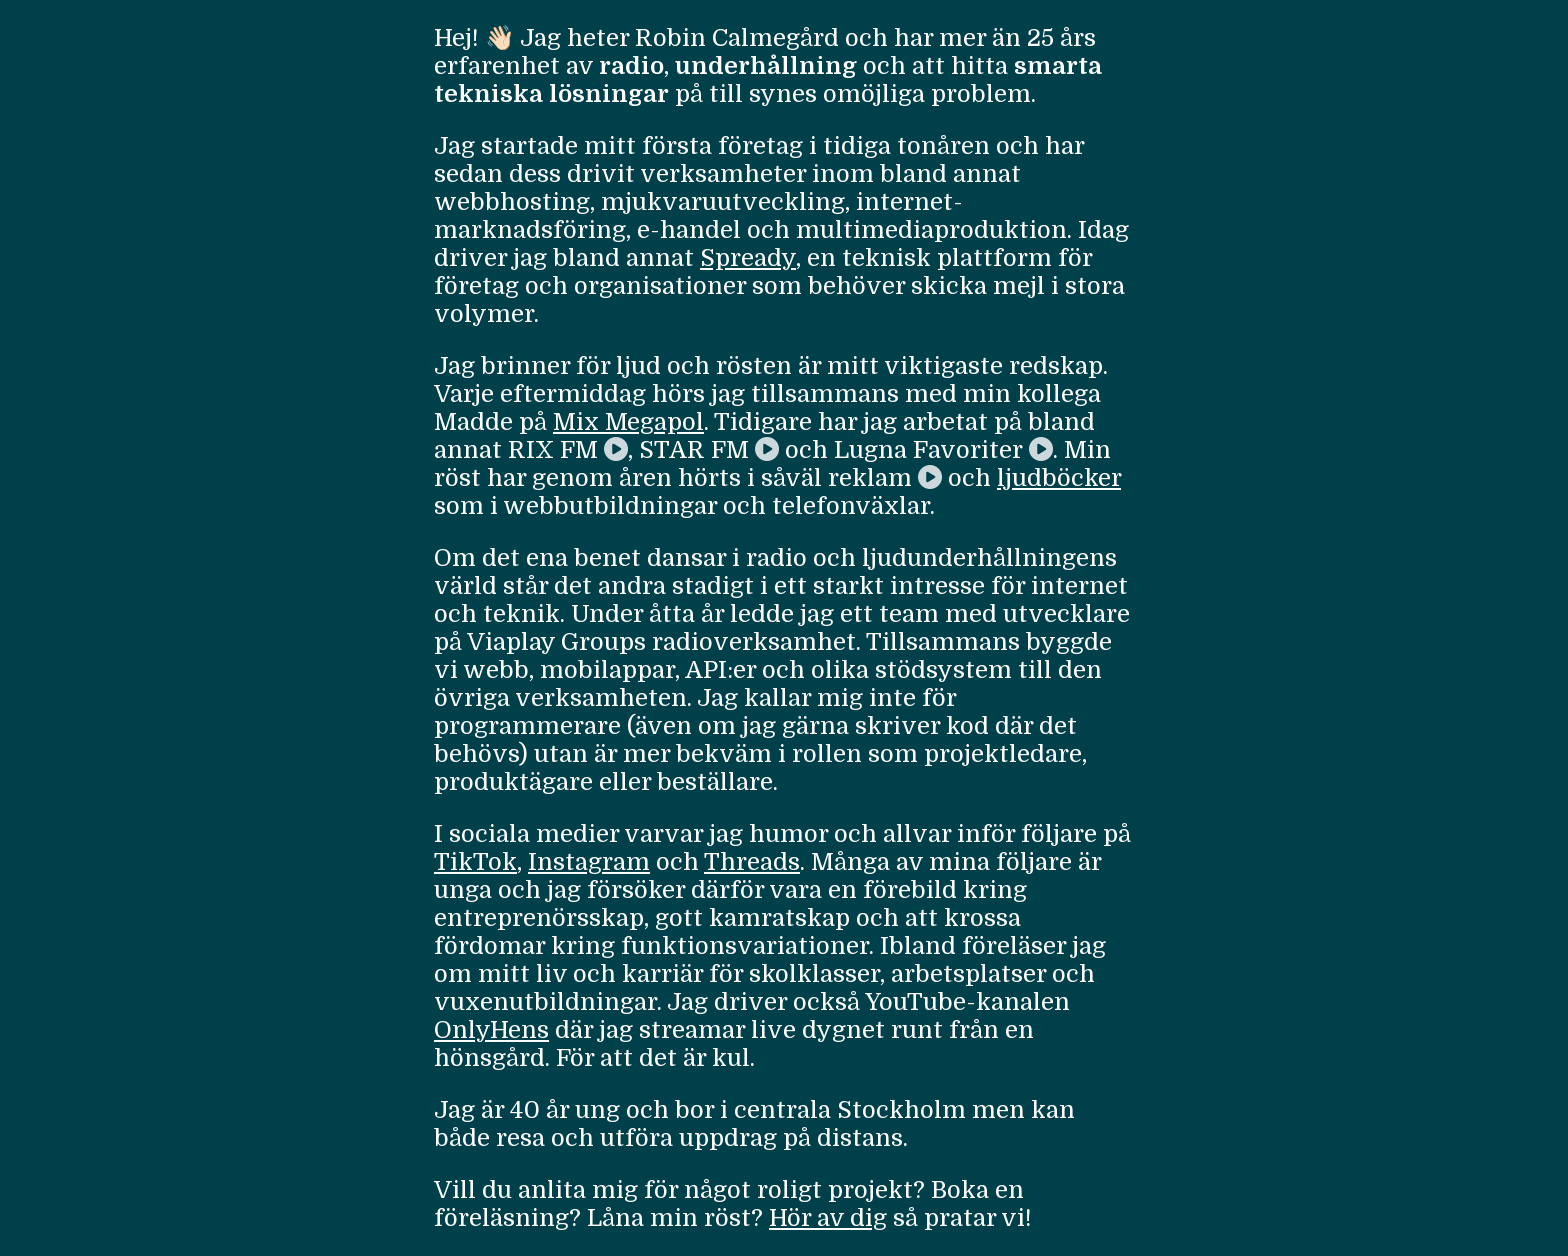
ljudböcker (1059, 478)
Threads (752, 862)
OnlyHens (491, 1030)
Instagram (589, 862)
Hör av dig (828, 1218)
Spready (748, 258)
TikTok (475, 862)
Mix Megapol (628, 422)
